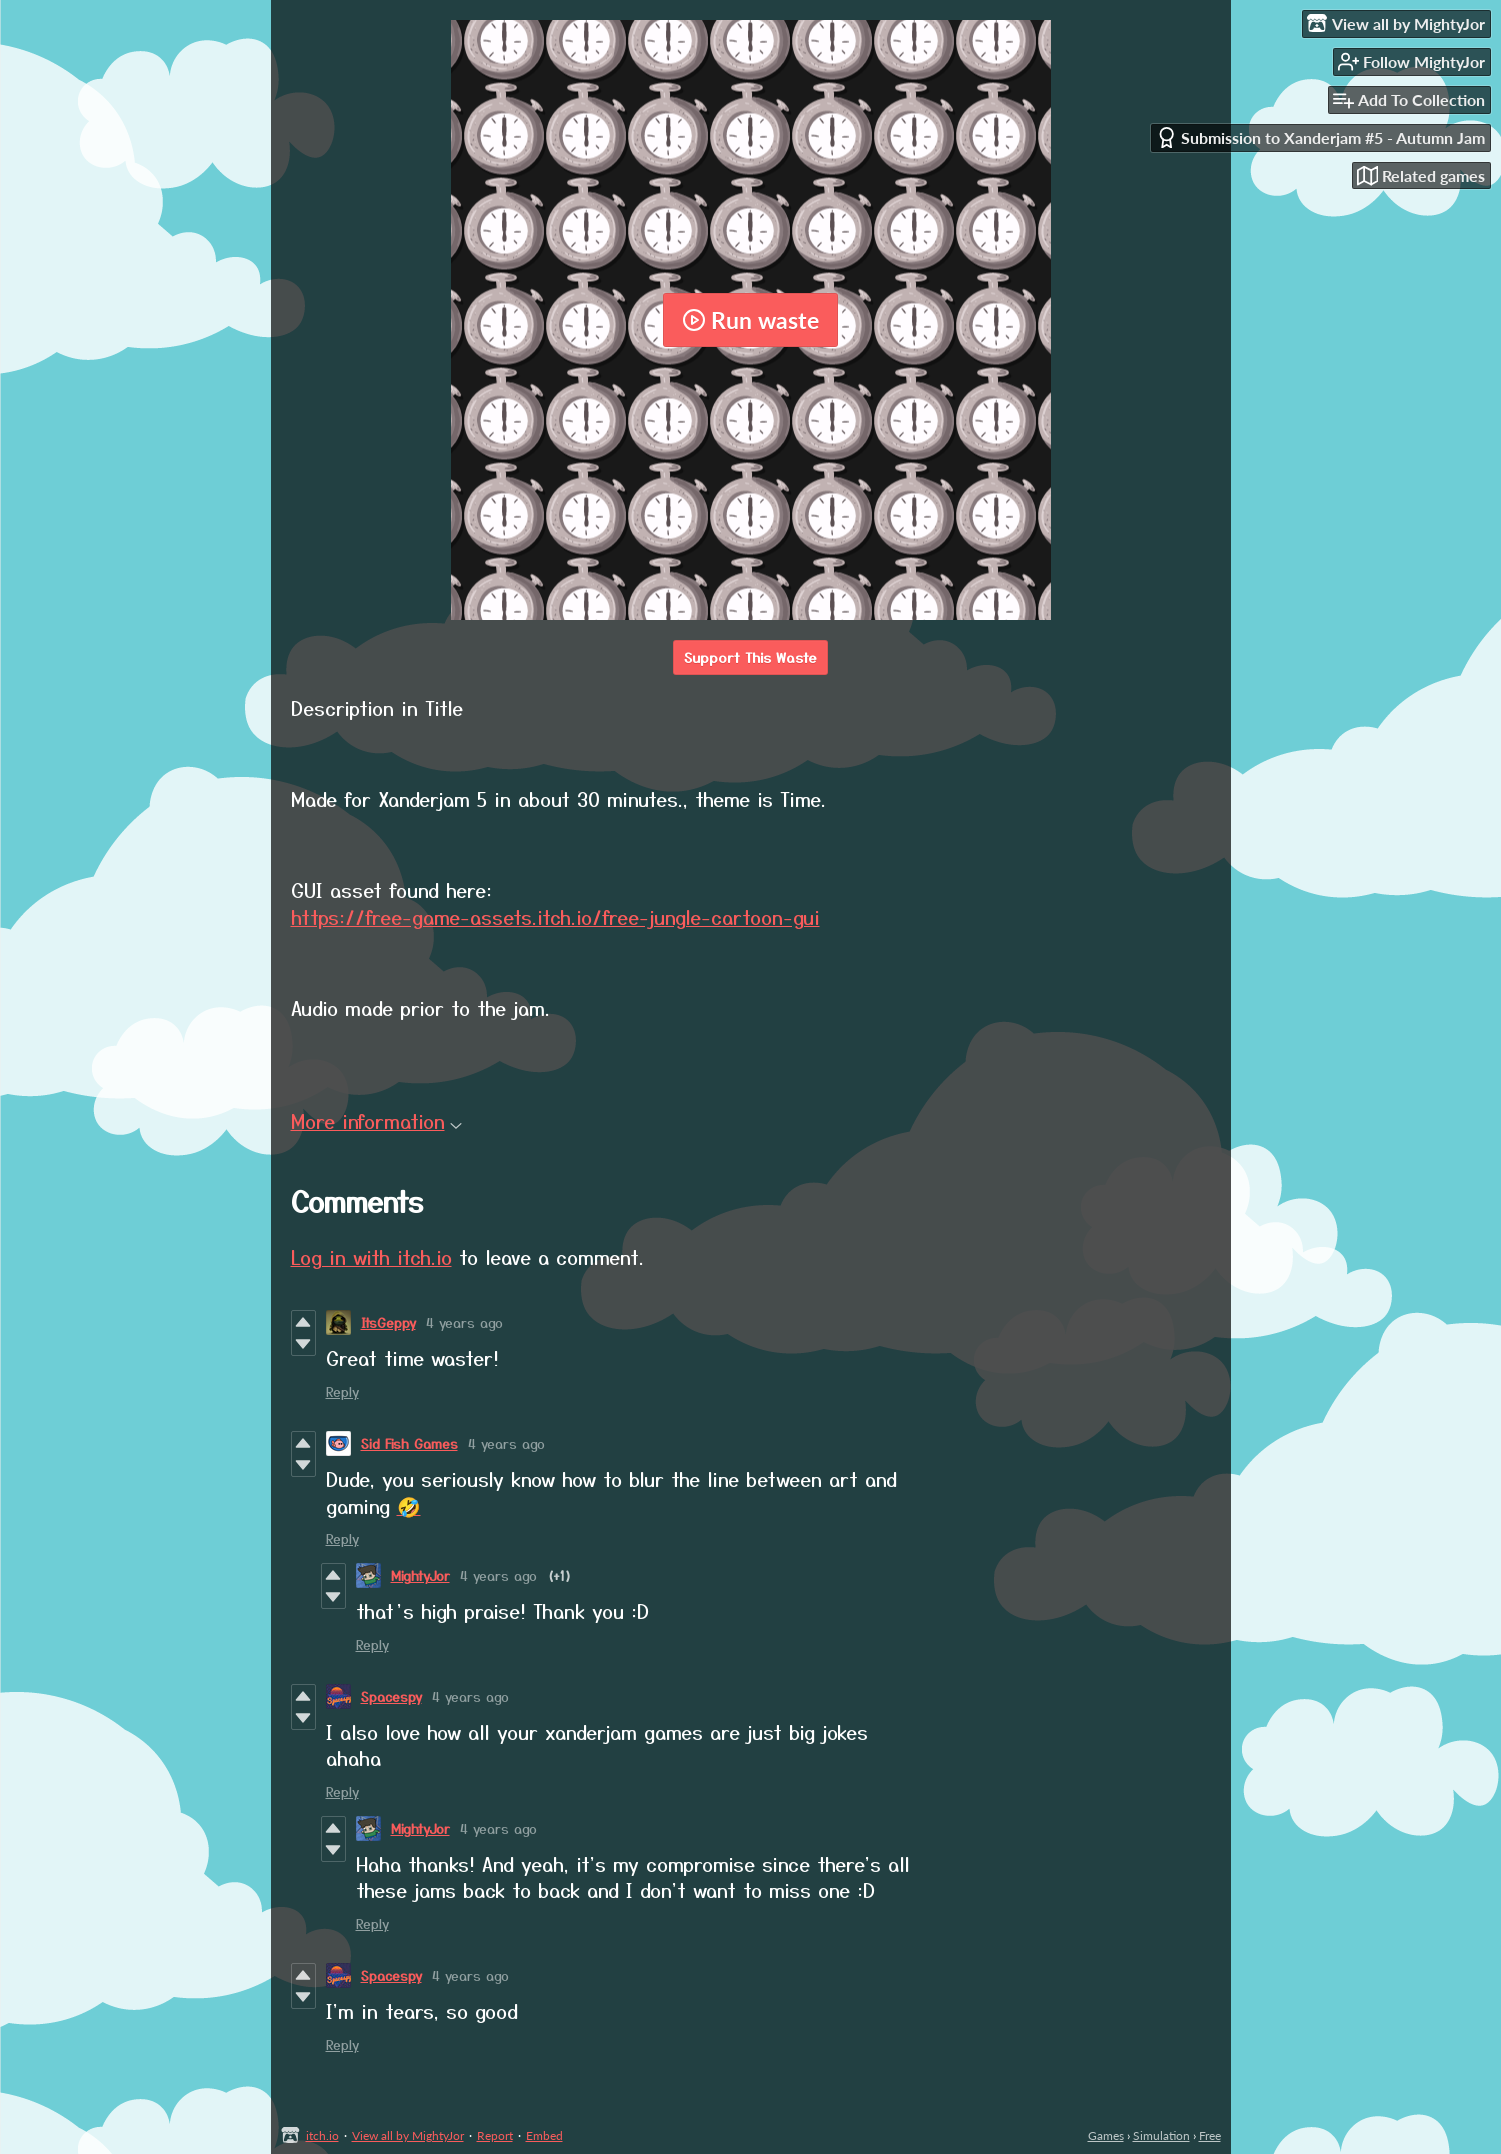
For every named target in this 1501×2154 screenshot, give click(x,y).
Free (1210, 2135)
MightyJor (420, 1575)
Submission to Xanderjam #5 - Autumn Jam (1320, 137)
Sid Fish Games (409, 1443)
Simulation (1161, 2135)
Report (495, 2135)
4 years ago (464, 1322)
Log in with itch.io (371, 1256)
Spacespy (391, 1696)
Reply (342, 1391)
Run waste (750, 320)
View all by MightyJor (408, 2135)
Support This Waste (750, 657)
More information (376, 1120)
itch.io (322, 2135)
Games (1106, 2135)
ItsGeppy (388, 1322)
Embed (544, 2135)
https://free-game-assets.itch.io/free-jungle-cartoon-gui (555, 916)
